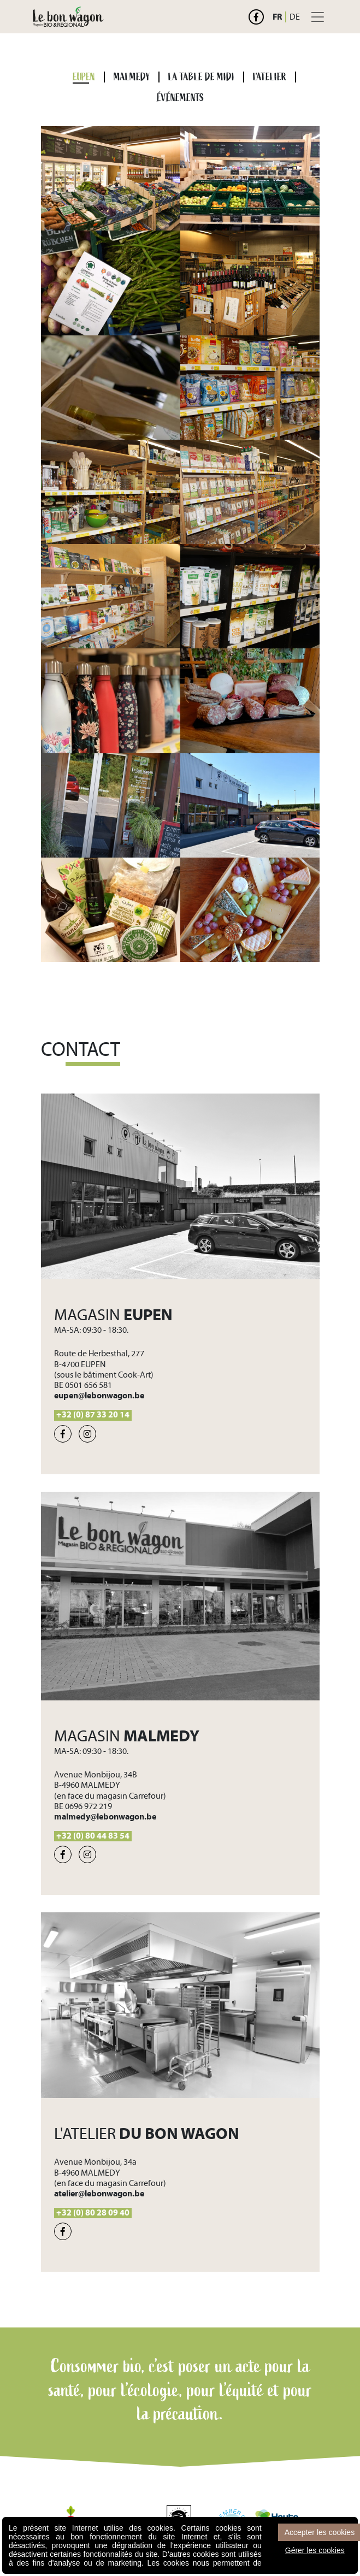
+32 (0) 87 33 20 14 (92, 1415)
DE (295, 17)
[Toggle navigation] (318, 17)
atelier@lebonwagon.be (99, 2194)
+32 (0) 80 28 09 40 (92, 2213)
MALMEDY (132, 77)
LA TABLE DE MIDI (201, 77)
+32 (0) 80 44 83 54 (92, 1836)
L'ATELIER (269, 77)
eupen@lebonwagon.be (99, 1396)
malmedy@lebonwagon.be (105, 1817)
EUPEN (84, 77)
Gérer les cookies (315, 2550)
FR (277, 17)
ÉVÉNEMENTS (180, 97)
